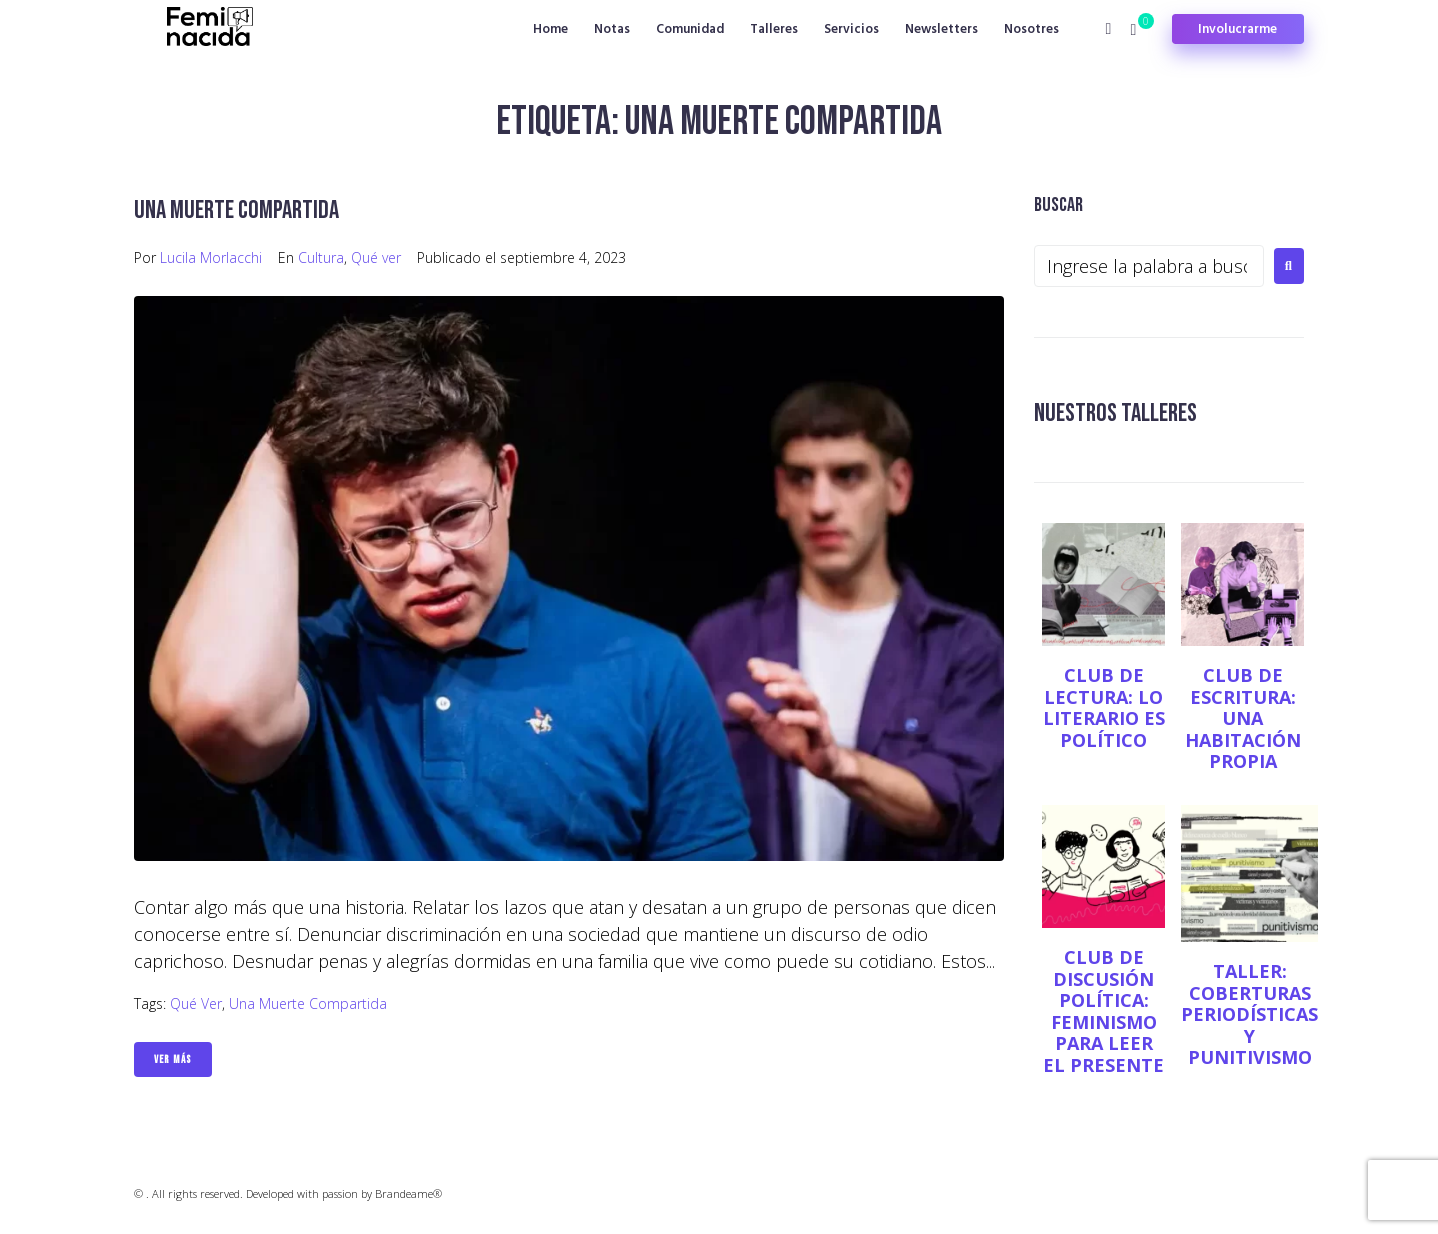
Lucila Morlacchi (211, 257)
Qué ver (376, 257)
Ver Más (173, 1059)
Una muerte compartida (243, 209)
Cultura (321, 257)
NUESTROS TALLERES (1122, 412)
